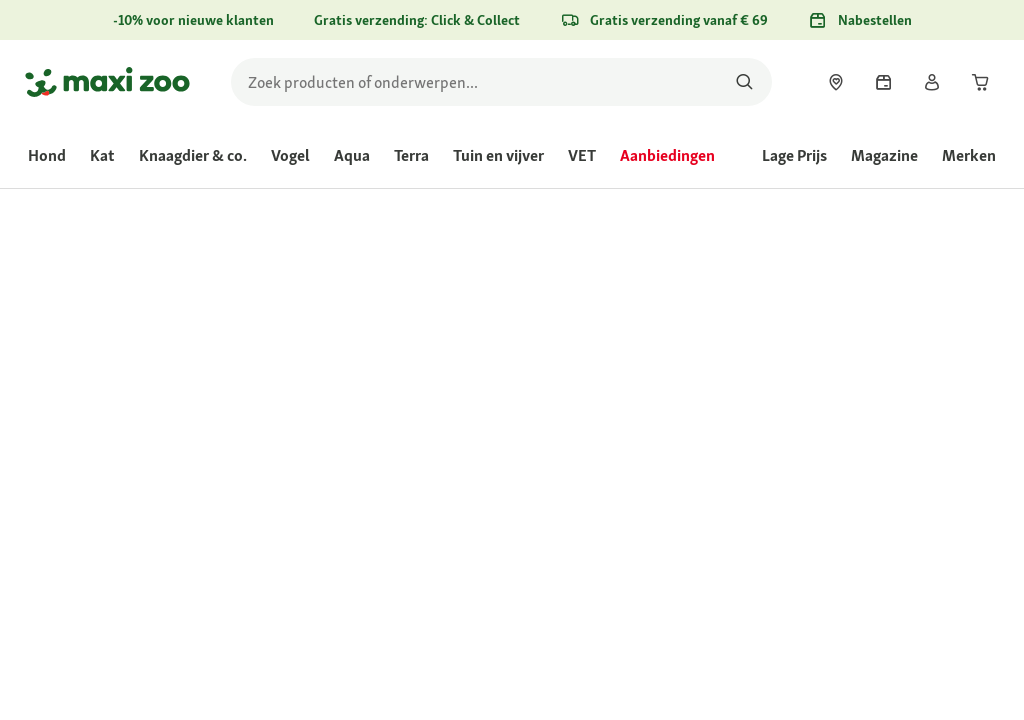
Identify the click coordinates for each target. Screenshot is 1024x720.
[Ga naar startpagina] (107, 82)
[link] (836, 82)
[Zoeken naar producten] (744, 82)
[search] (501, 82)
